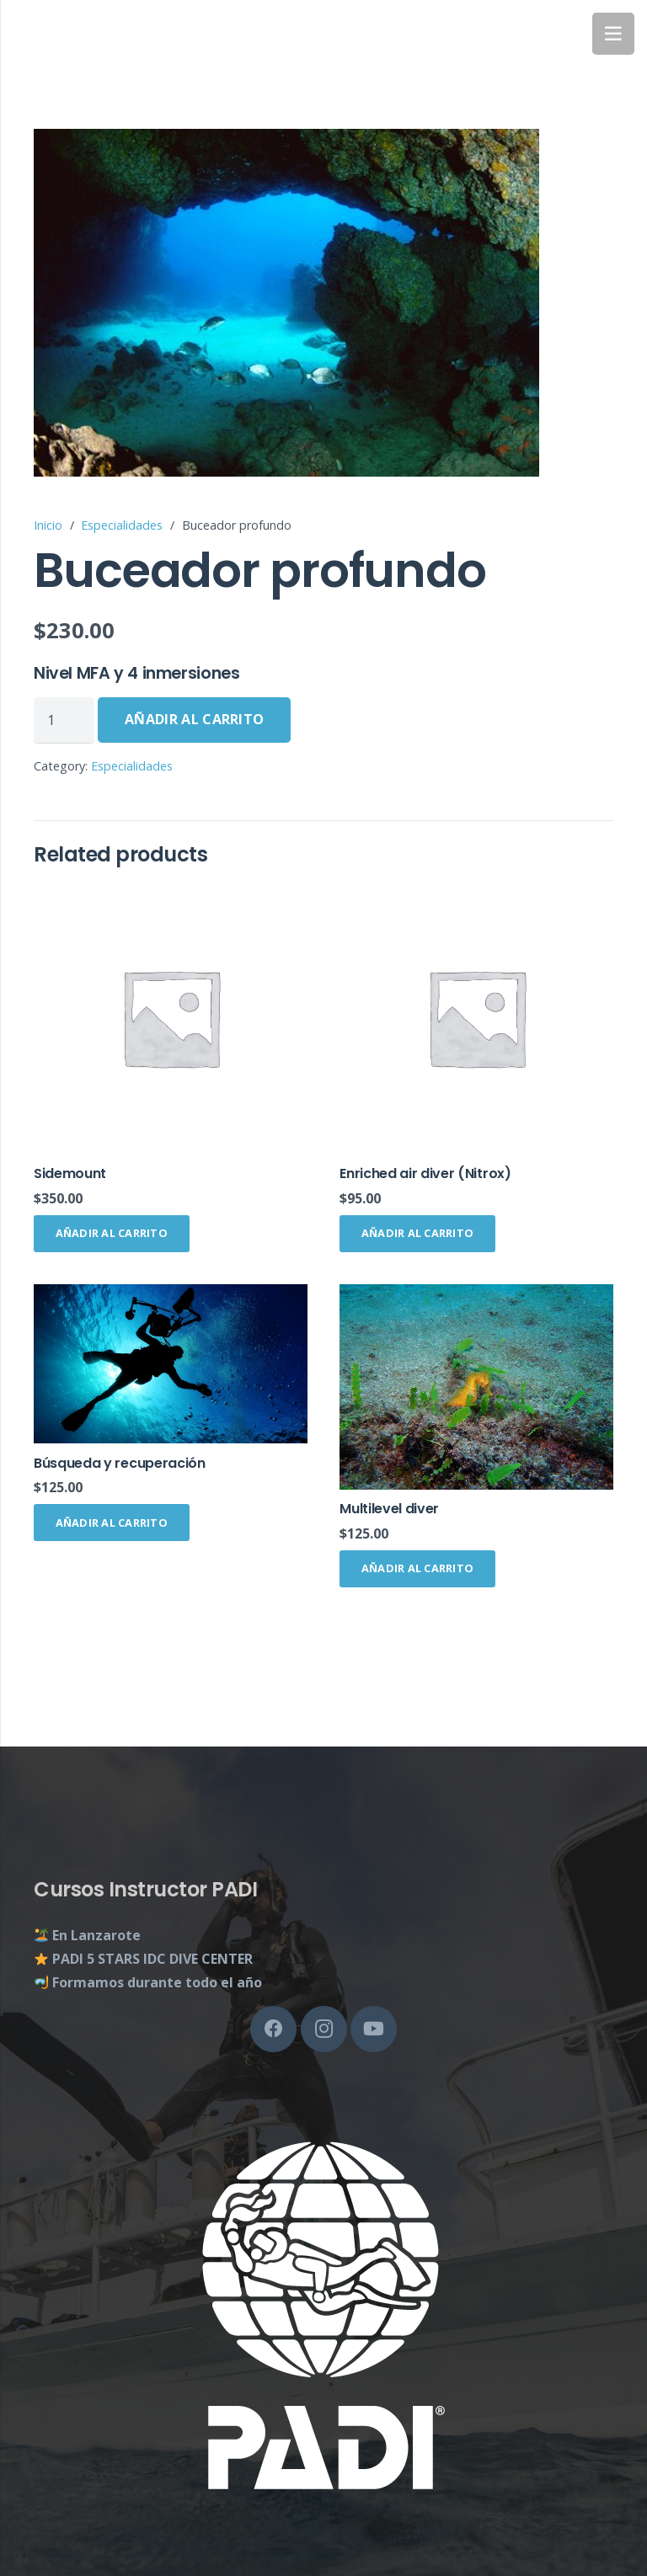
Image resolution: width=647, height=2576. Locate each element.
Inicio (48, 525)
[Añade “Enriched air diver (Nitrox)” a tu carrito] (417, 1233)
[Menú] (613, 34)
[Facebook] (273, 2029)
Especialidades (122, 525)
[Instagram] (324, 2029)
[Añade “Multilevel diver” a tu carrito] (417, 1568)
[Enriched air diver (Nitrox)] (476, 1018)
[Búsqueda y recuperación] (170, 1363)
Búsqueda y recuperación (120, 1463)
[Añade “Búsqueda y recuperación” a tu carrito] (112, 1522)
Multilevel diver (389, 1508)
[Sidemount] (170, 1018)
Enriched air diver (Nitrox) (425, 1173)
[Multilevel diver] (476, 1387)
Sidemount (70, 1173)
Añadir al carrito (194, 719)
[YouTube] (373, 2029)
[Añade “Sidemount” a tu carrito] (112, 1233)
